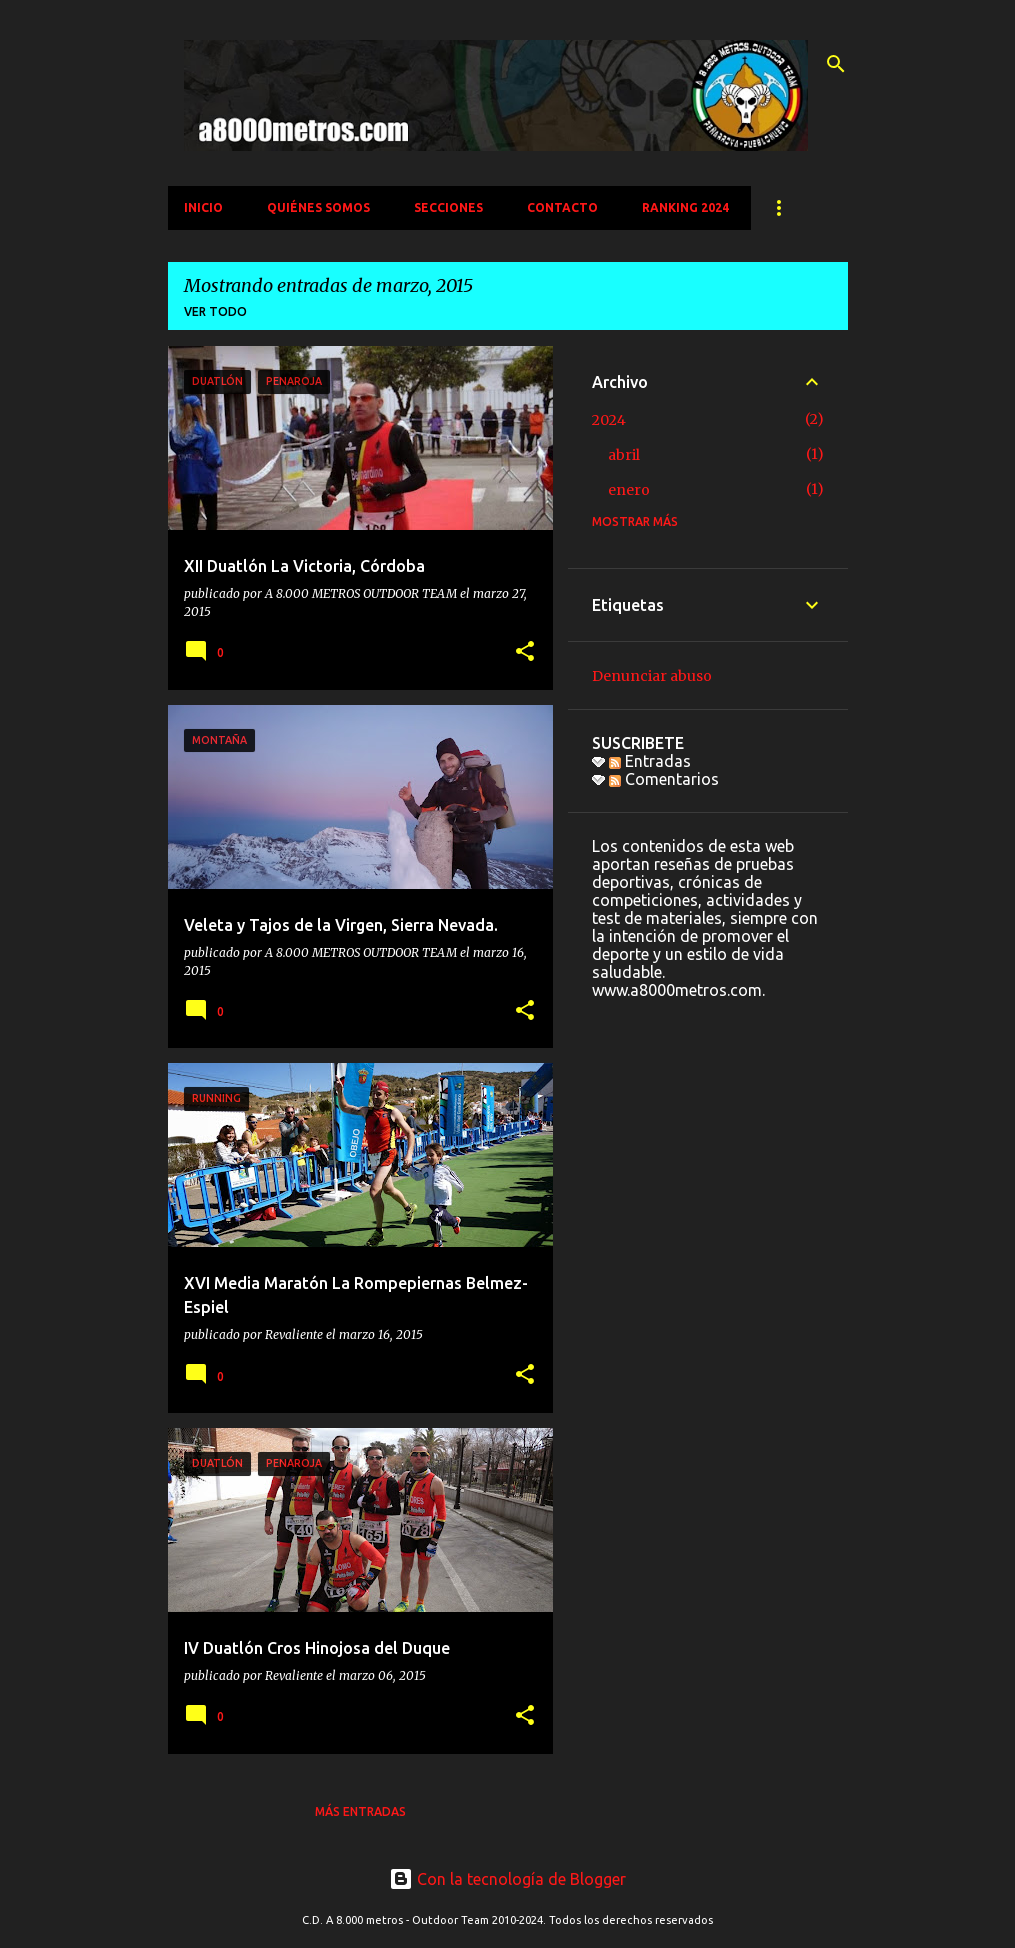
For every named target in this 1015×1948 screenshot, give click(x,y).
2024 (609, 420)
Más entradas (360, 1811)
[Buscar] (836, 64)
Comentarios (664, 779)
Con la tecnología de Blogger (507, 1879)
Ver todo (215, 311)
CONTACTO (562, 207)
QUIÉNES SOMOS (318, 207)
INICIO (203, 207)
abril (624, 455)
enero (629, 490)
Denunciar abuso (652, 676)
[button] (525, 652)
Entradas (650, 761)
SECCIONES (448, 207)
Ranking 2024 (685, 207)
